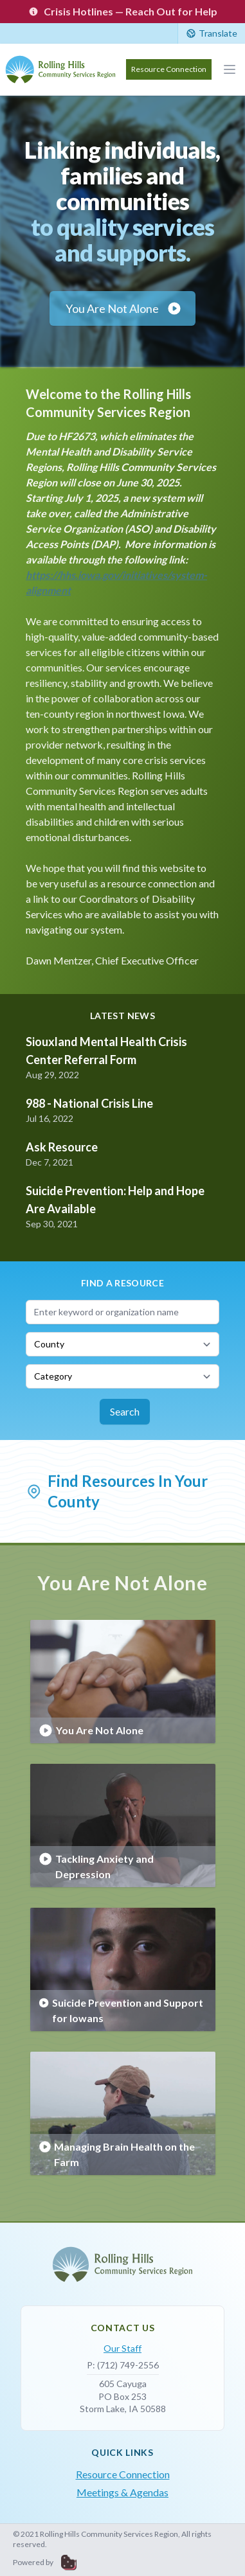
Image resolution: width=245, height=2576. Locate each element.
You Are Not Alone (124, 308)
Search (125, 1411)
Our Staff (122, 2348)
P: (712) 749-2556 (123, 2364)
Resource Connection (168, 69)
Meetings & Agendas (122, 2492)
